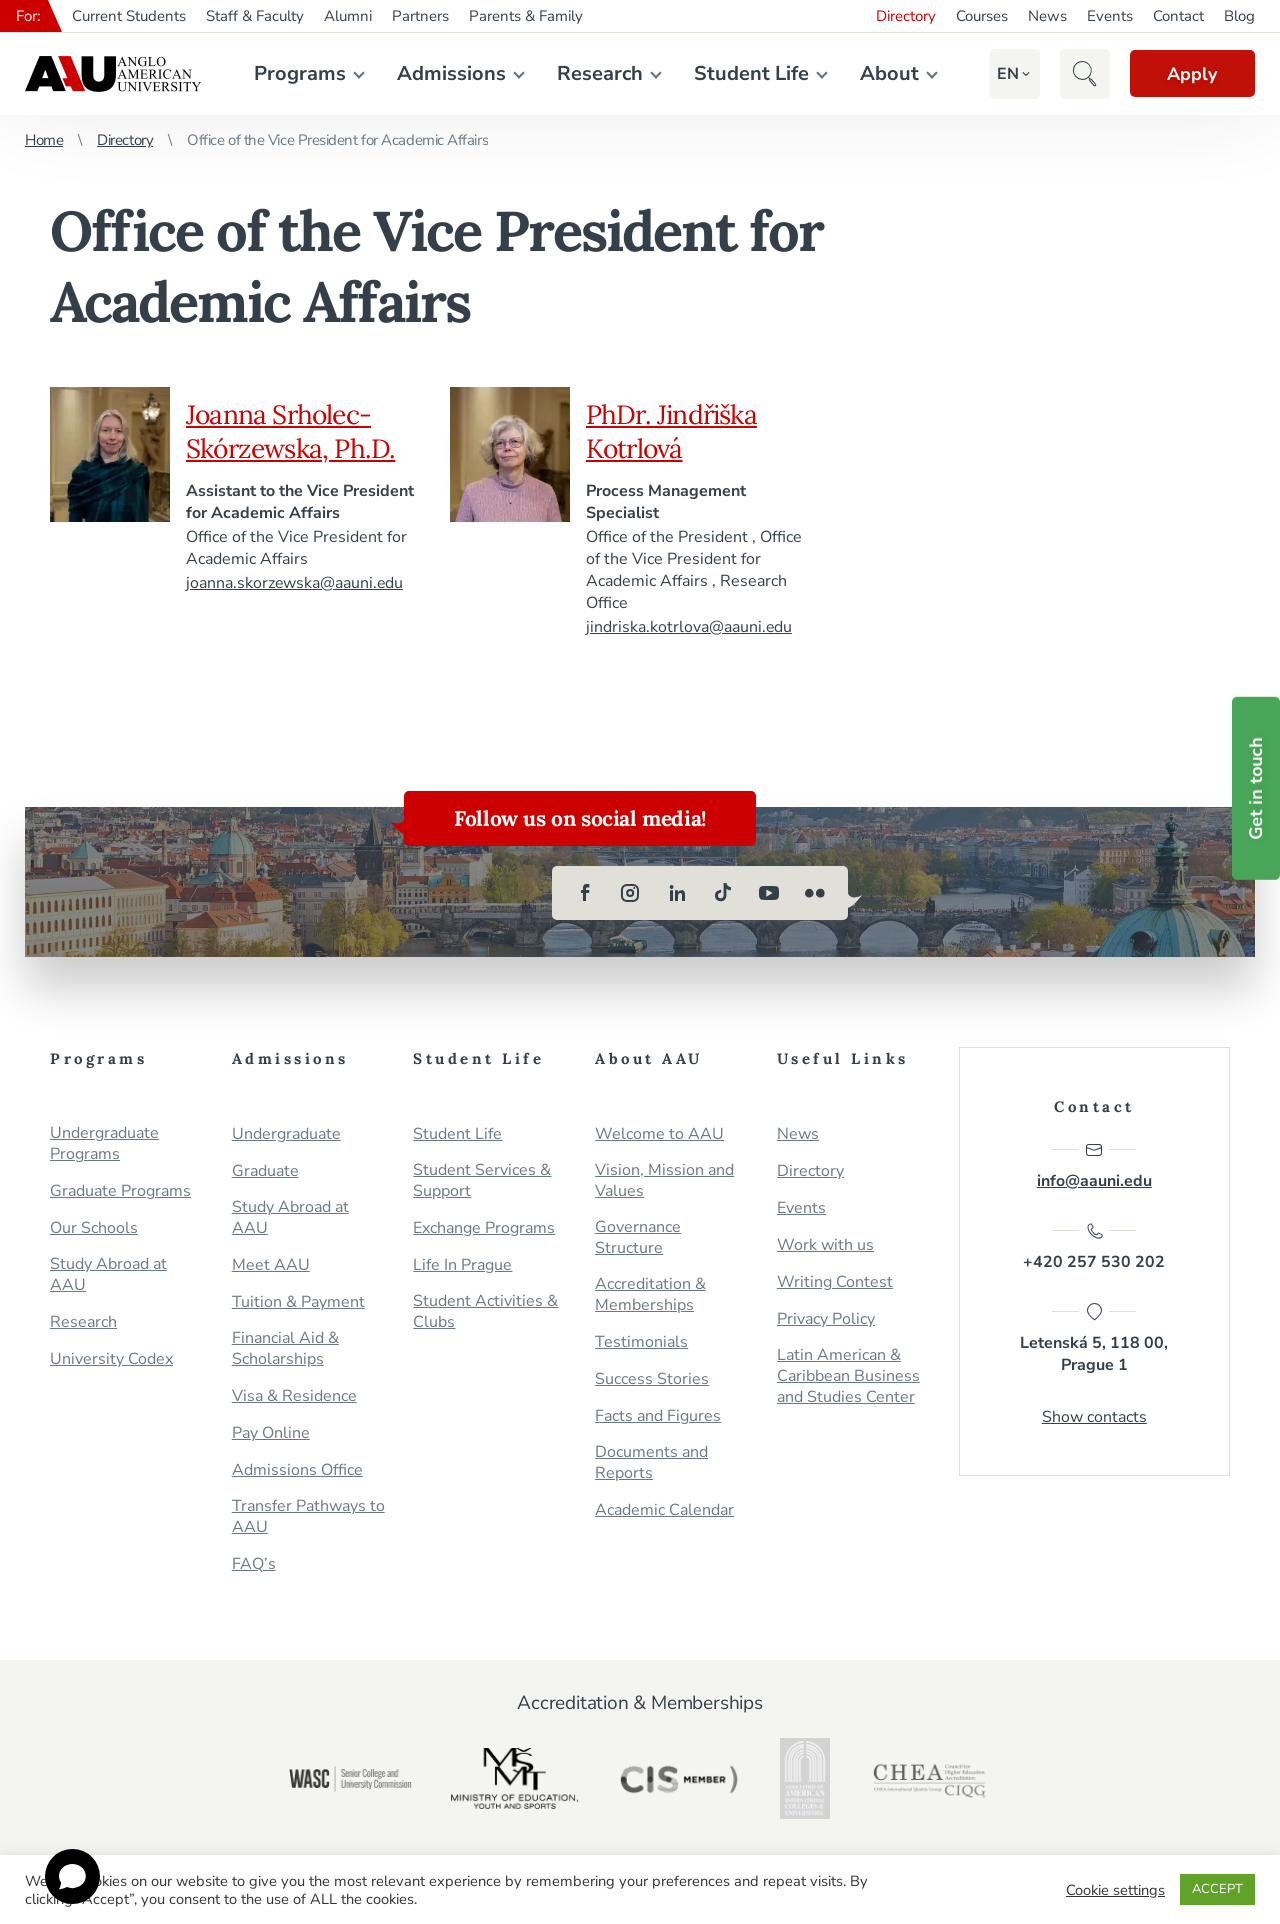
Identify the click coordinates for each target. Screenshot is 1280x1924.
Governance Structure (638, 1238)
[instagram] (631, 893)
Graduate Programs (120, 1191)
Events (1110, 16)
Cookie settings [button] (1115, 1890)
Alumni (348, 16)
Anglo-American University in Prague (113, 74)
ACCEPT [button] (1217, 1889)
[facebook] (585, 893)
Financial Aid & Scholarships (285, 1349)
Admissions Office (297, 1470)
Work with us (825, 1245)
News (1047, 16)
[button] (1004, 74)
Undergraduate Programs (104, 1144)
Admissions (449, 73)
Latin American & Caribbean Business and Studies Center (848, 1376)
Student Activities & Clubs (485, 1312)
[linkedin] (677, 893)
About (887, 73)
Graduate (265, 1171)
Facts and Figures (658, 1416)
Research (598, 73)
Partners (420, 16)
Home (44, 140)
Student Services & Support (482, 1181)
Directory (906, 16)
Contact (1178, 16)
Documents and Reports (651, 1463)
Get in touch (1256, 787)
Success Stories (652, 1379)
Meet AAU (271, 1265)
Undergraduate (286, 1134)
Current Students (129, 16)
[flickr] (815, 893)
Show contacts (1094, 1419)
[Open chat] (72, 1876)
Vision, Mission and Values (664, 1181)
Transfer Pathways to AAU (308, 1517)
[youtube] (769, 893)
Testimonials (641, 1342)
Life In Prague (462, 1265)
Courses (982, 16)
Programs (298, 73)
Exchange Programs (484, 1228)
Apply (1190, 74)
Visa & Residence (294, 1396)
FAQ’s (254, 1564)
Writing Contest (835, 1282)
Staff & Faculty (255, 16)
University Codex (111, 1359)
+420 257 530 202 (1094, 1248)
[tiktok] (723, 893)
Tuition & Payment (298, 1302)
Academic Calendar (664, 1510)
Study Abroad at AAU (108, 1275)
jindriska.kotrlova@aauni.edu (689, 627)
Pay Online (271, 1433)
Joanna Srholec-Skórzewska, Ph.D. (294, 431)
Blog (1239, 16)
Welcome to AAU (659, 1134)
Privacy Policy (826, 1319)
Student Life (749, 73)
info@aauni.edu (1094, 1166)
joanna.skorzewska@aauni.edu (295, 583)
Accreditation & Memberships (650, 1295)
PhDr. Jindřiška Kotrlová (674, 431)
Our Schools (94, 1228)
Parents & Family (526, 16)
